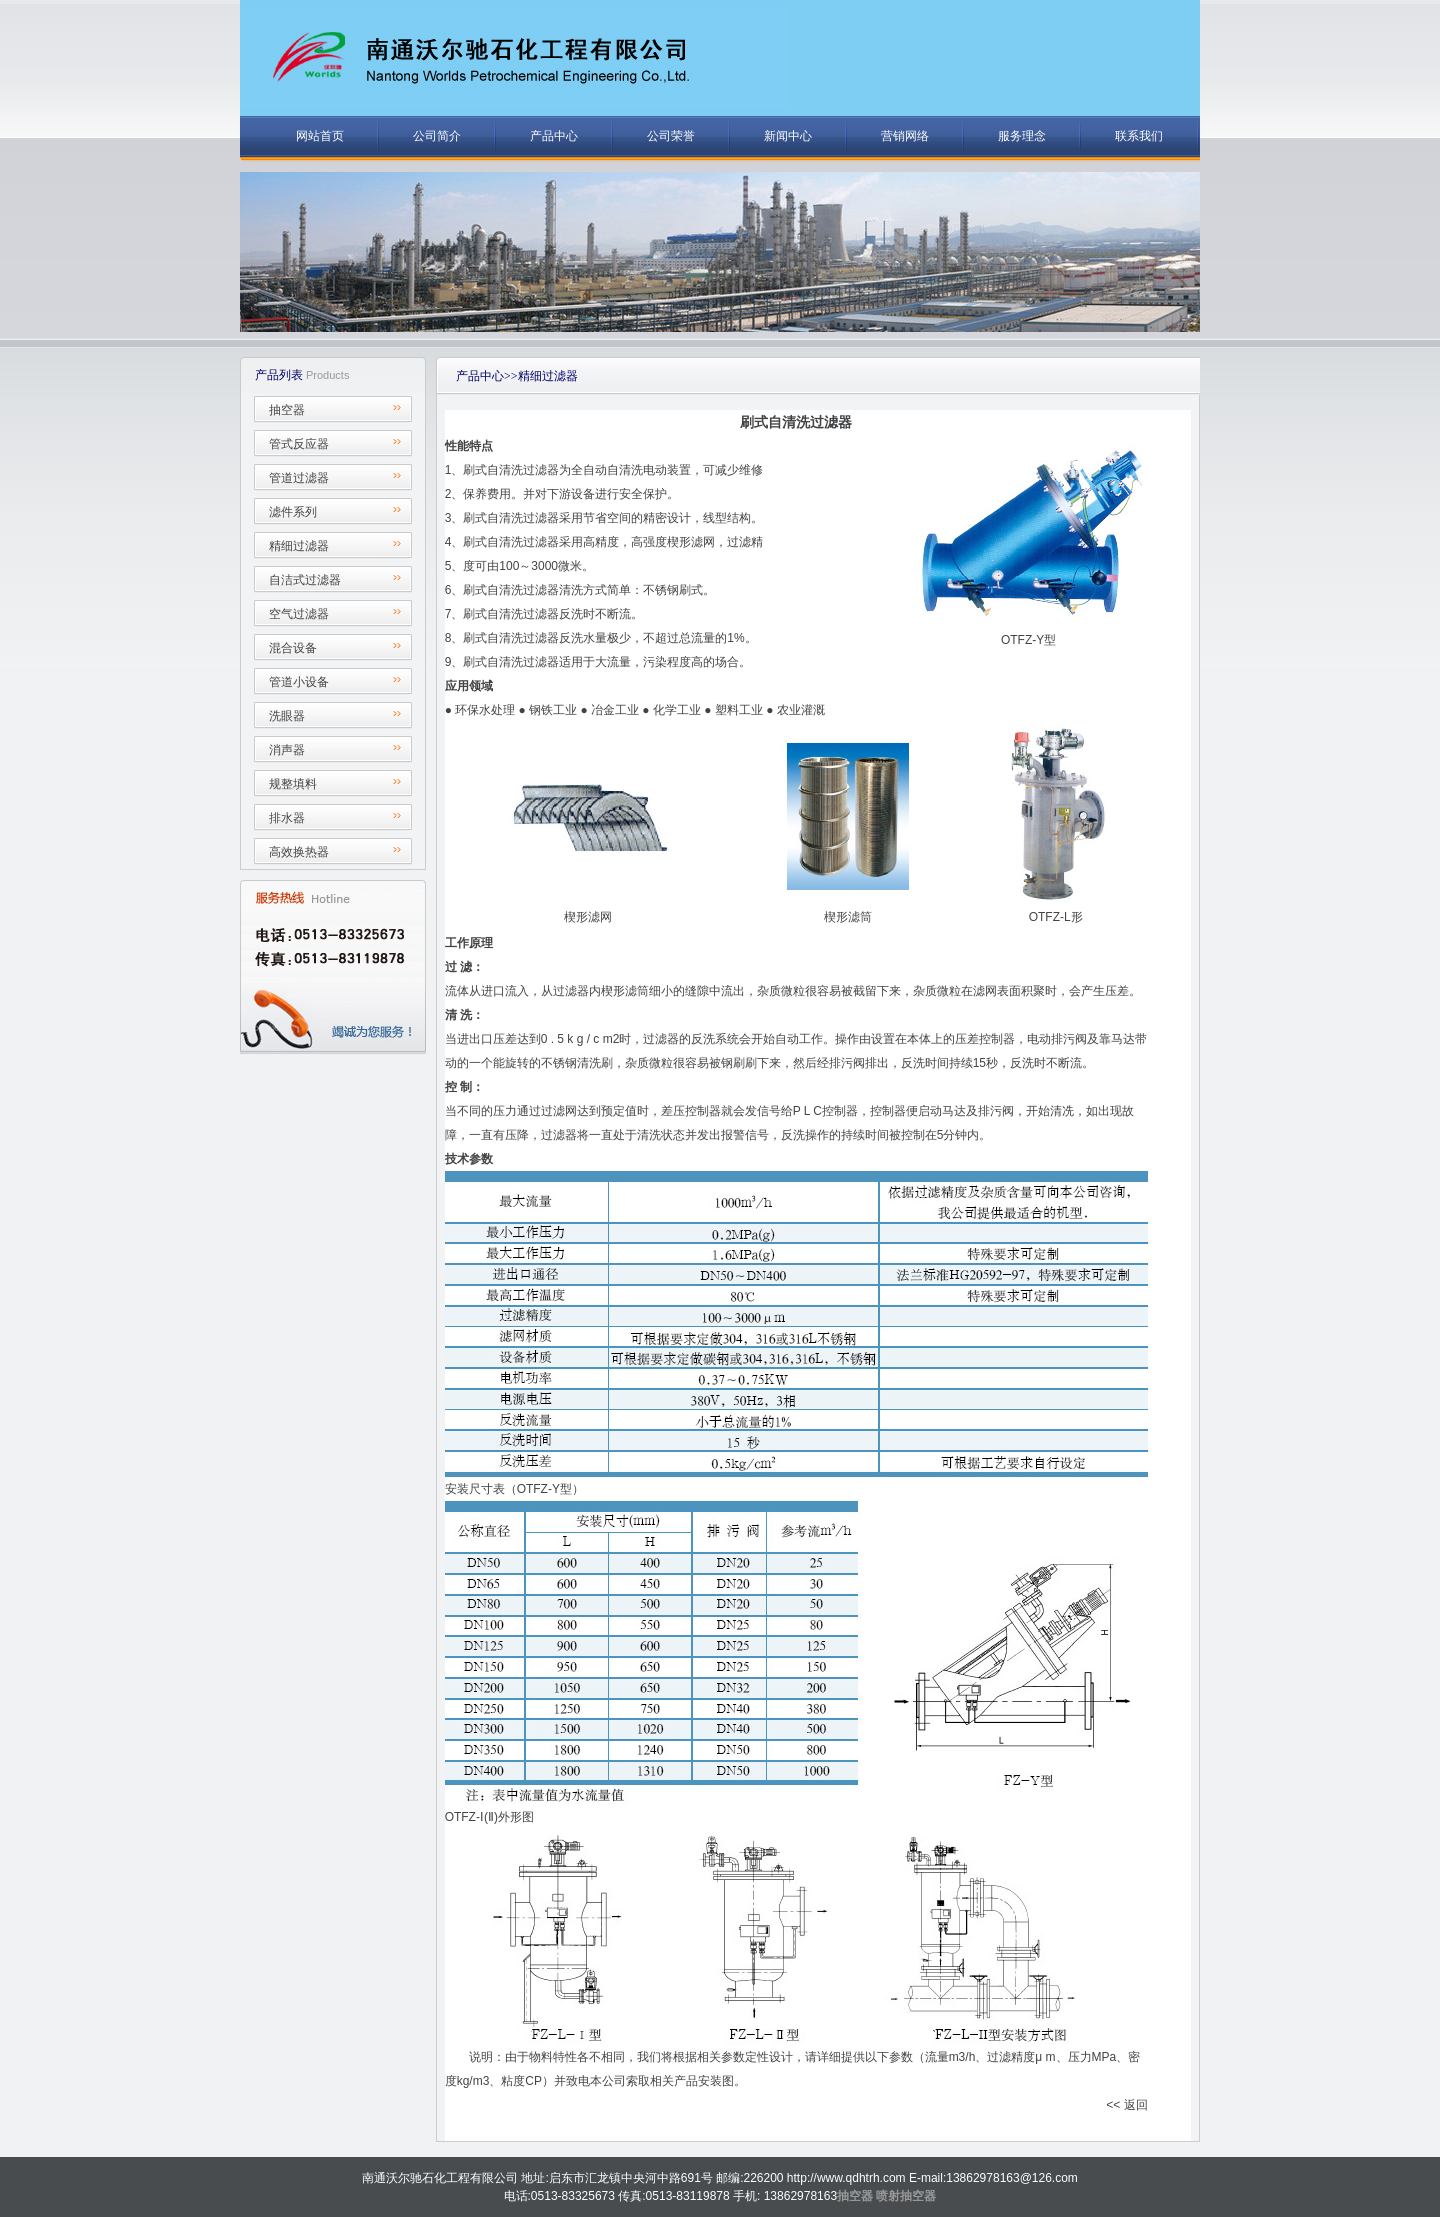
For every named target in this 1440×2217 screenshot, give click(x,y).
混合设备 (293, 648)
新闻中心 (788, 136)
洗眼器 (287, 716)
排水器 (287, 818)
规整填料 (293, 784)
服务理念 (1022, 136)
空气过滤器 (299, 614)
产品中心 (554, 136)
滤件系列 (293, 512)
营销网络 (905, 136)
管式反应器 (299, 444)
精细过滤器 (299, 546)
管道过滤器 (299, 478)
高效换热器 (299, 852)
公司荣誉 (671, 136)
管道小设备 (299, 682)
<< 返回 (1126, 2105)
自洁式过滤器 (305, 580)
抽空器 (287, 410)
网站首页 (320, 136)
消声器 (287, 750)
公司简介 (437, 136)
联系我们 (1139, 136)
